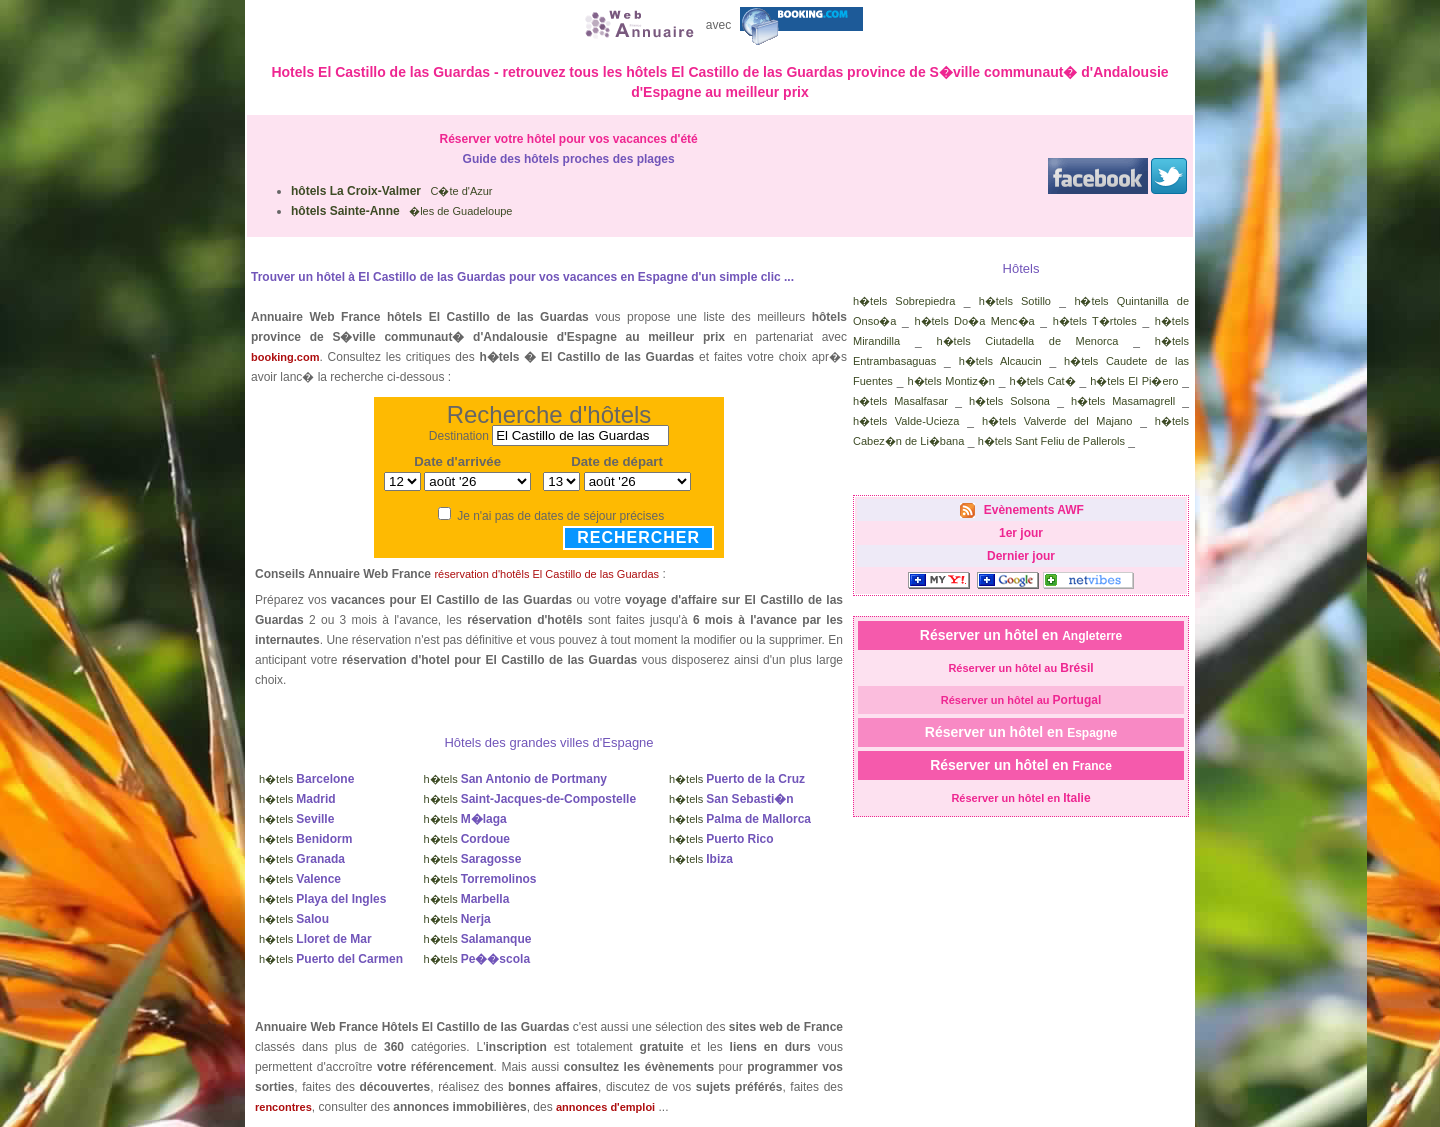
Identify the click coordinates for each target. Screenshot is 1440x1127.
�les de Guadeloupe (401, 211)
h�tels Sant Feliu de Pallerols (1051, 441)
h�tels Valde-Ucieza (906, 421)
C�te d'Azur (392, 191)
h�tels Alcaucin (1000, 361)
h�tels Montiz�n (950, 381)
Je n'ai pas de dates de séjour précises (560, 516)
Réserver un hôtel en (1021, 635)
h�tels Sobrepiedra (904, 301)
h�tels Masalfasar (900, 401)
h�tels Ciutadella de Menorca (1027, 341)
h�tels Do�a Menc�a (974, 321)
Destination (459, 436)
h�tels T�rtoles (1095, 321)
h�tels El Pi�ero (1134, 381)
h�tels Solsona (1009, 401)
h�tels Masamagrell (1123, 401)
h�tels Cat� (1043, 381)
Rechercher (638, 537)
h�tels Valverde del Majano (1057, 421)
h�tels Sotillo (1015, 301)
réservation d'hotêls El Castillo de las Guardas (546, 574)
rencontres (283, 1107)
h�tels (306, 779)
